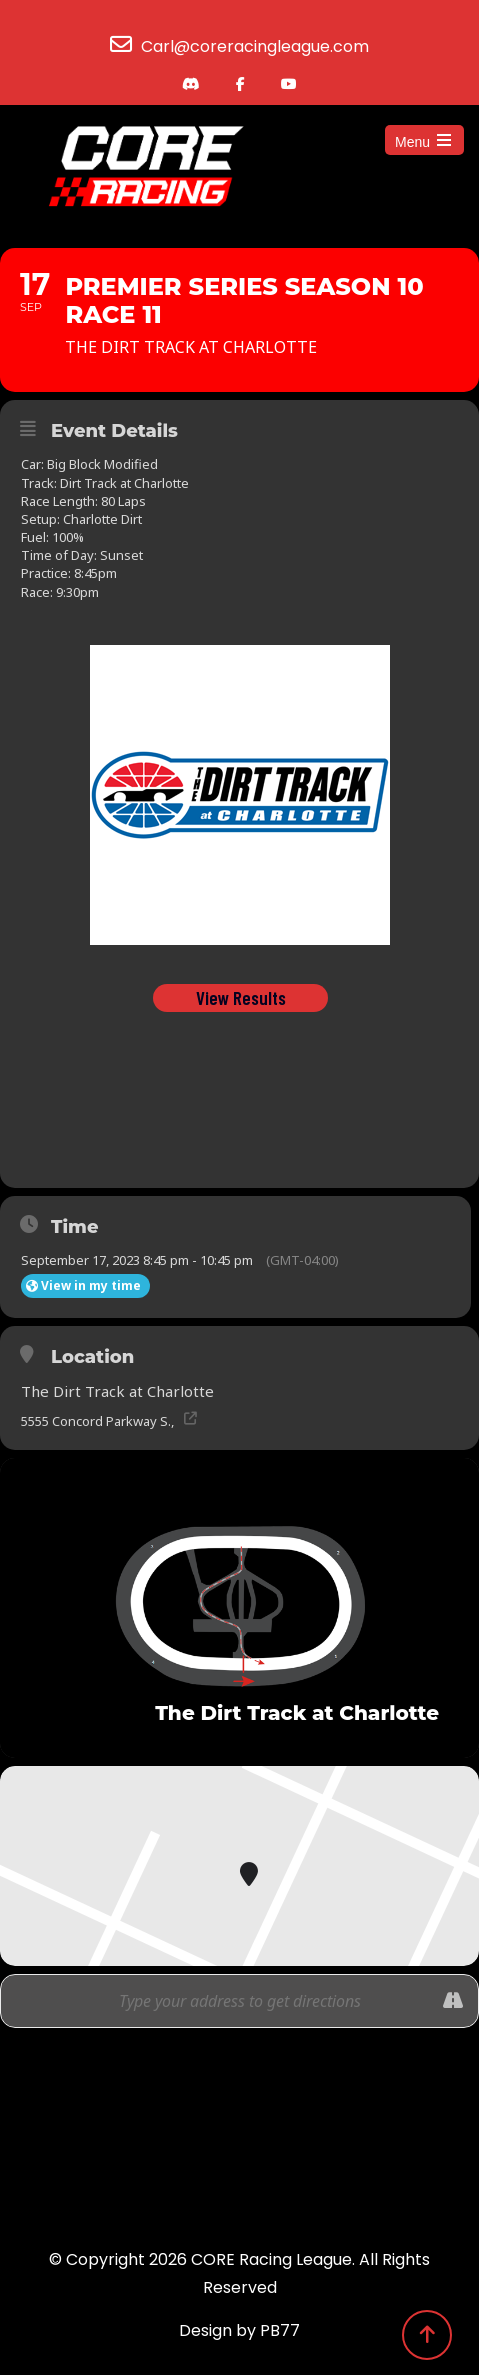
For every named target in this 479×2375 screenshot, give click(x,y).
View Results (240, 997)
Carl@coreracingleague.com (255, 46)
